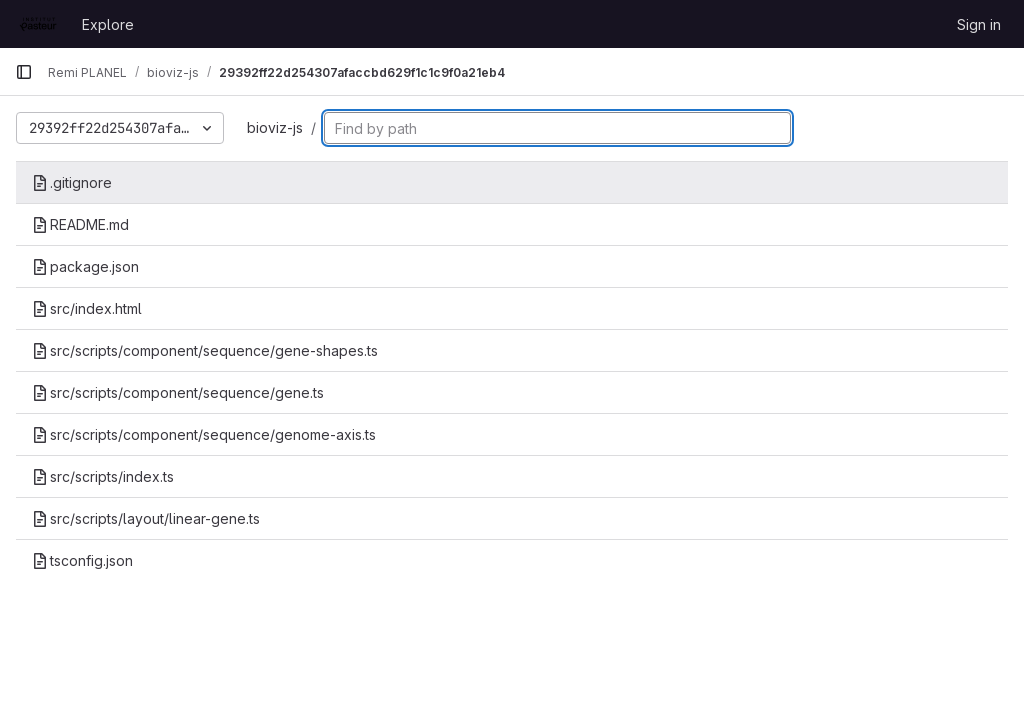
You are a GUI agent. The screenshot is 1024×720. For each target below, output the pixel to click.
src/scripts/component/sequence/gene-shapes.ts (205, 350)
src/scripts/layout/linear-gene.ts (146, 518)
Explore (108, 24)
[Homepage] (38, 24)
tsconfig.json (82, 560)
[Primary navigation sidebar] (24, 72)
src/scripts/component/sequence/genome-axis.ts (204, 434)
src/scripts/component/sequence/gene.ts (178, 392)
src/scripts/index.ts (103, 476)
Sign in (979, 24)
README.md (80, 224)
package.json (85, 266)
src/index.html (87, 308)
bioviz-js (275, 127)
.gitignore (72, 182)
